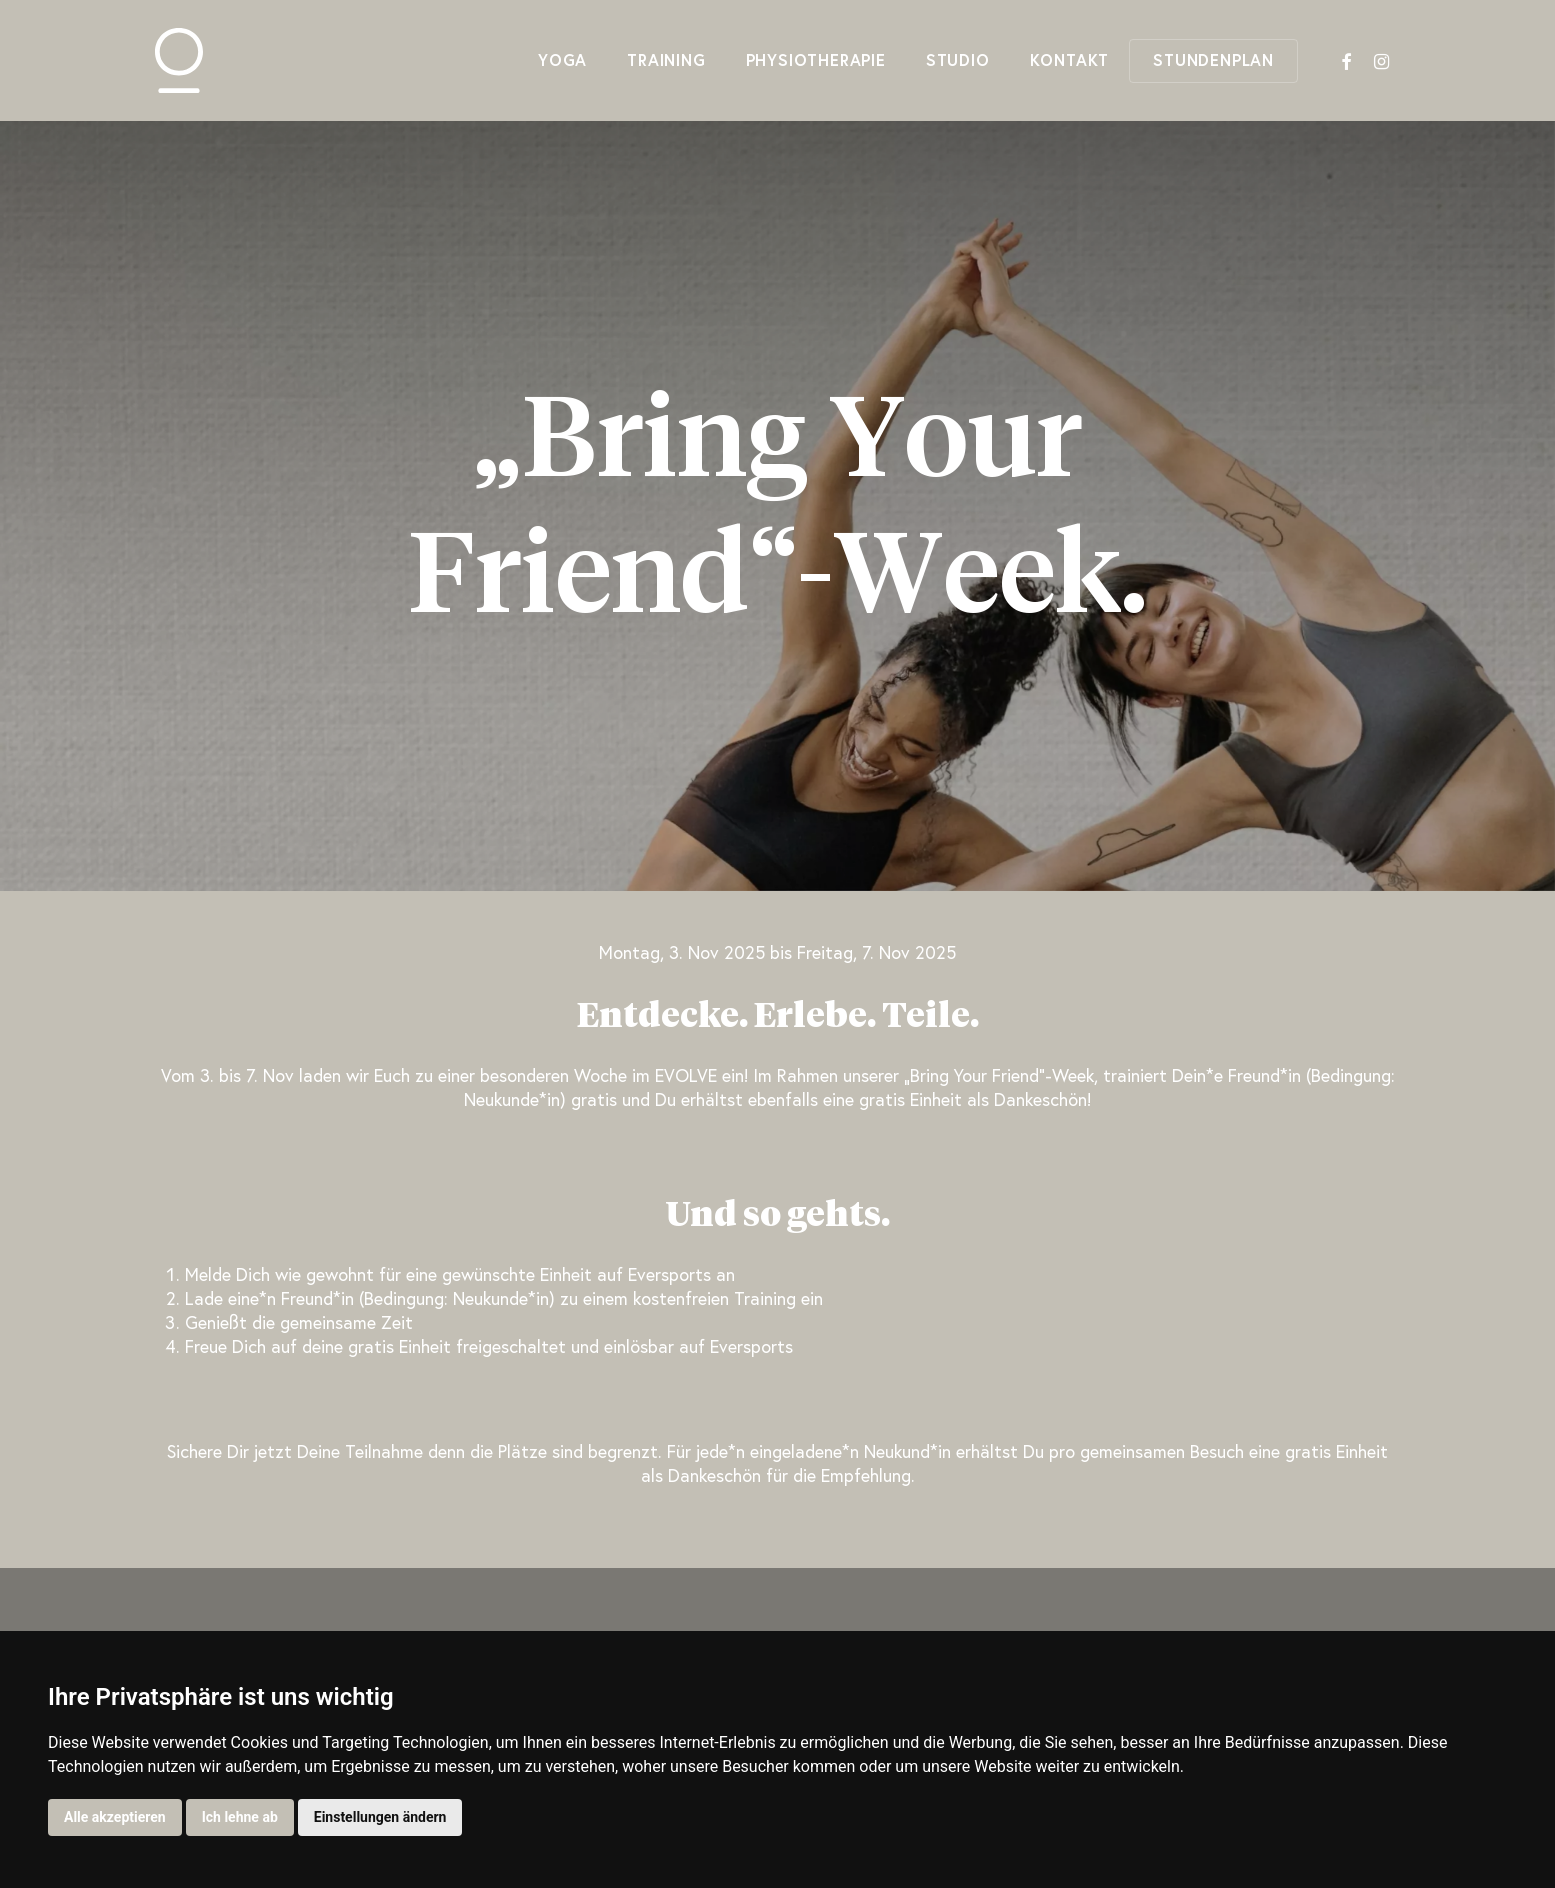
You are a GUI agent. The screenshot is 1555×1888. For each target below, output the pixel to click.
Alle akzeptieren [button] (115, 1817)
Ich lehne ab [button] (240, 1817)
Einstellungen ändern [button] (380, 1817)
